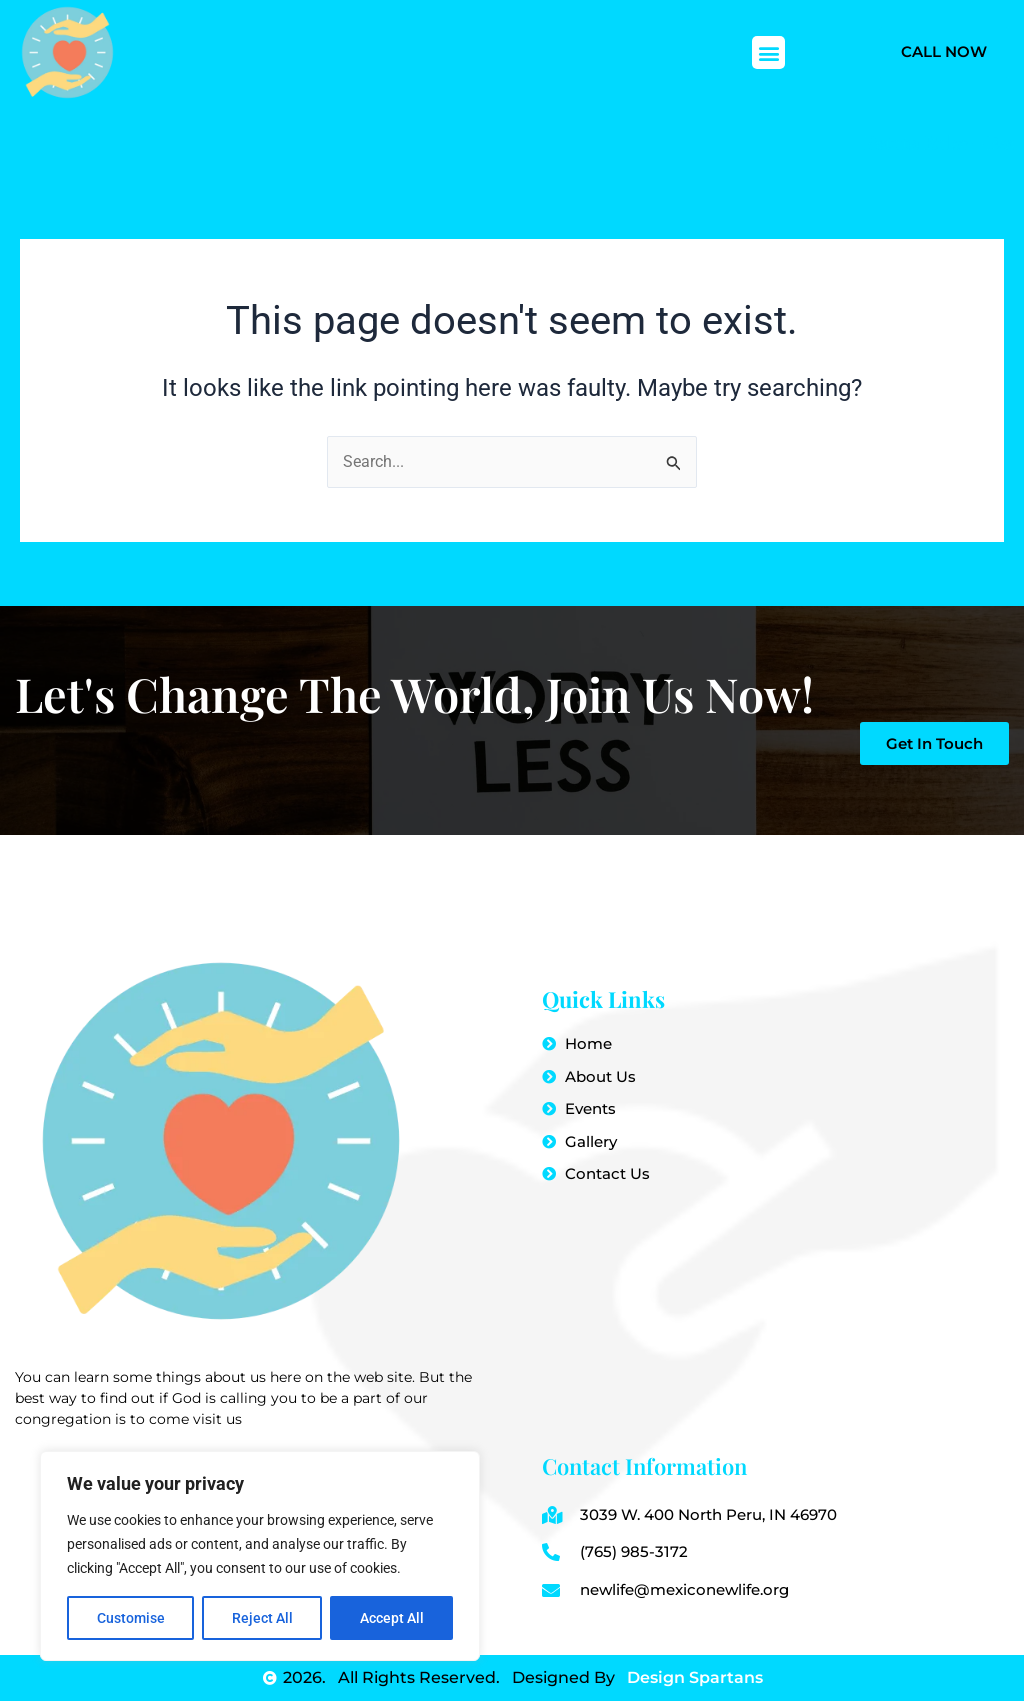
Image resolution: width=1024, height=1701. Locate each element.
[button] (768, 52)
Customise (131, 1618)
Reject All (262, 1618)
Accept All (392, 1618)
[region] (260, 1556)
